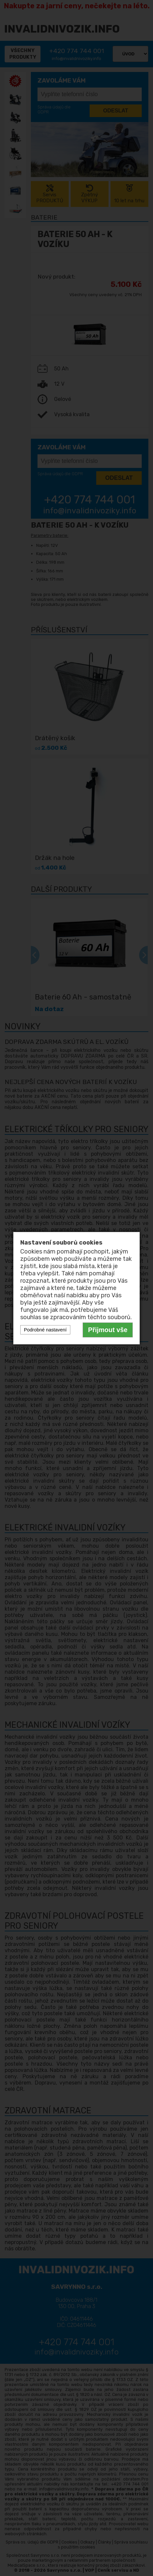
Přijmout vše (107, 1329)
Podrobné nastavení (45, 1329)
